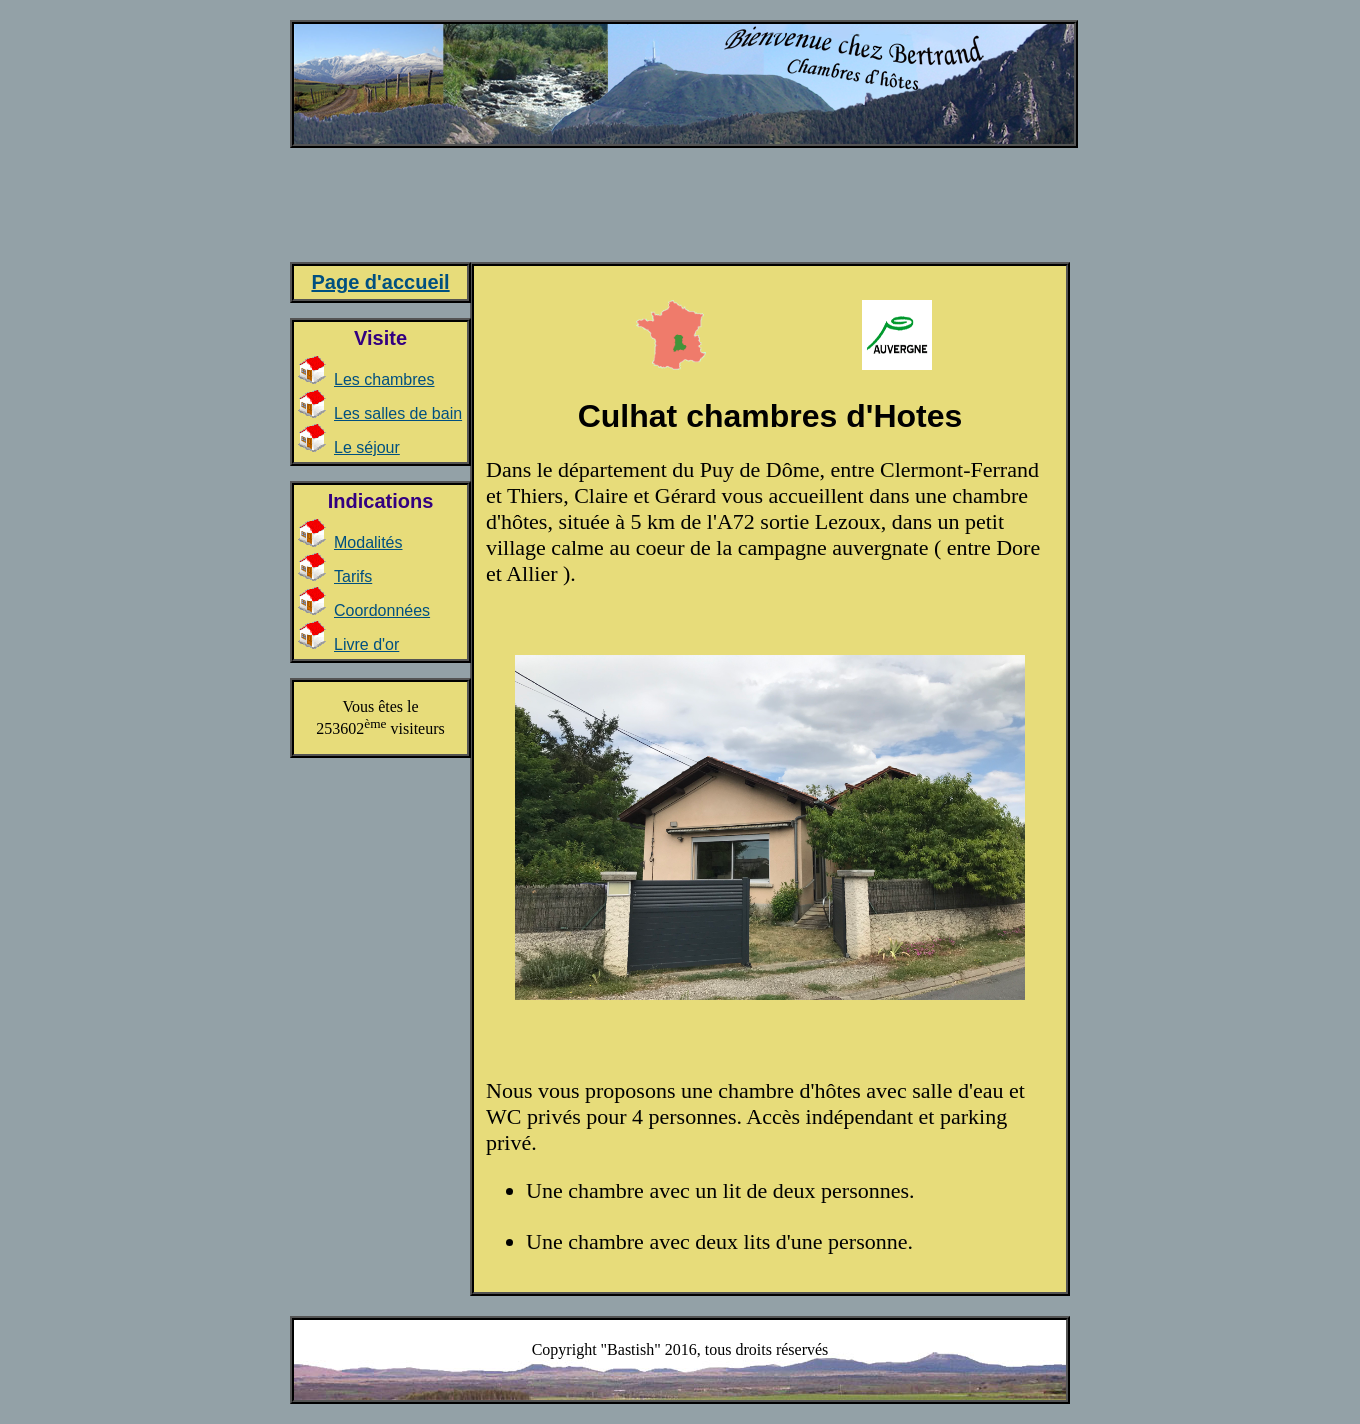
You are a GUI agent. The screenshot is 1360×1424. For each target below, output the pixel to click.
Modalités (368, 542)
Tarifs (353, 576)
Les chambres (384, 379)
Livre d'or (366, 644)
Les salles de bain (398, 413)
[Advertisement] (679, 213)
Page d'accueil (380, 282)
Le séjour (367, 447)
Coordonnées (382, 610)
